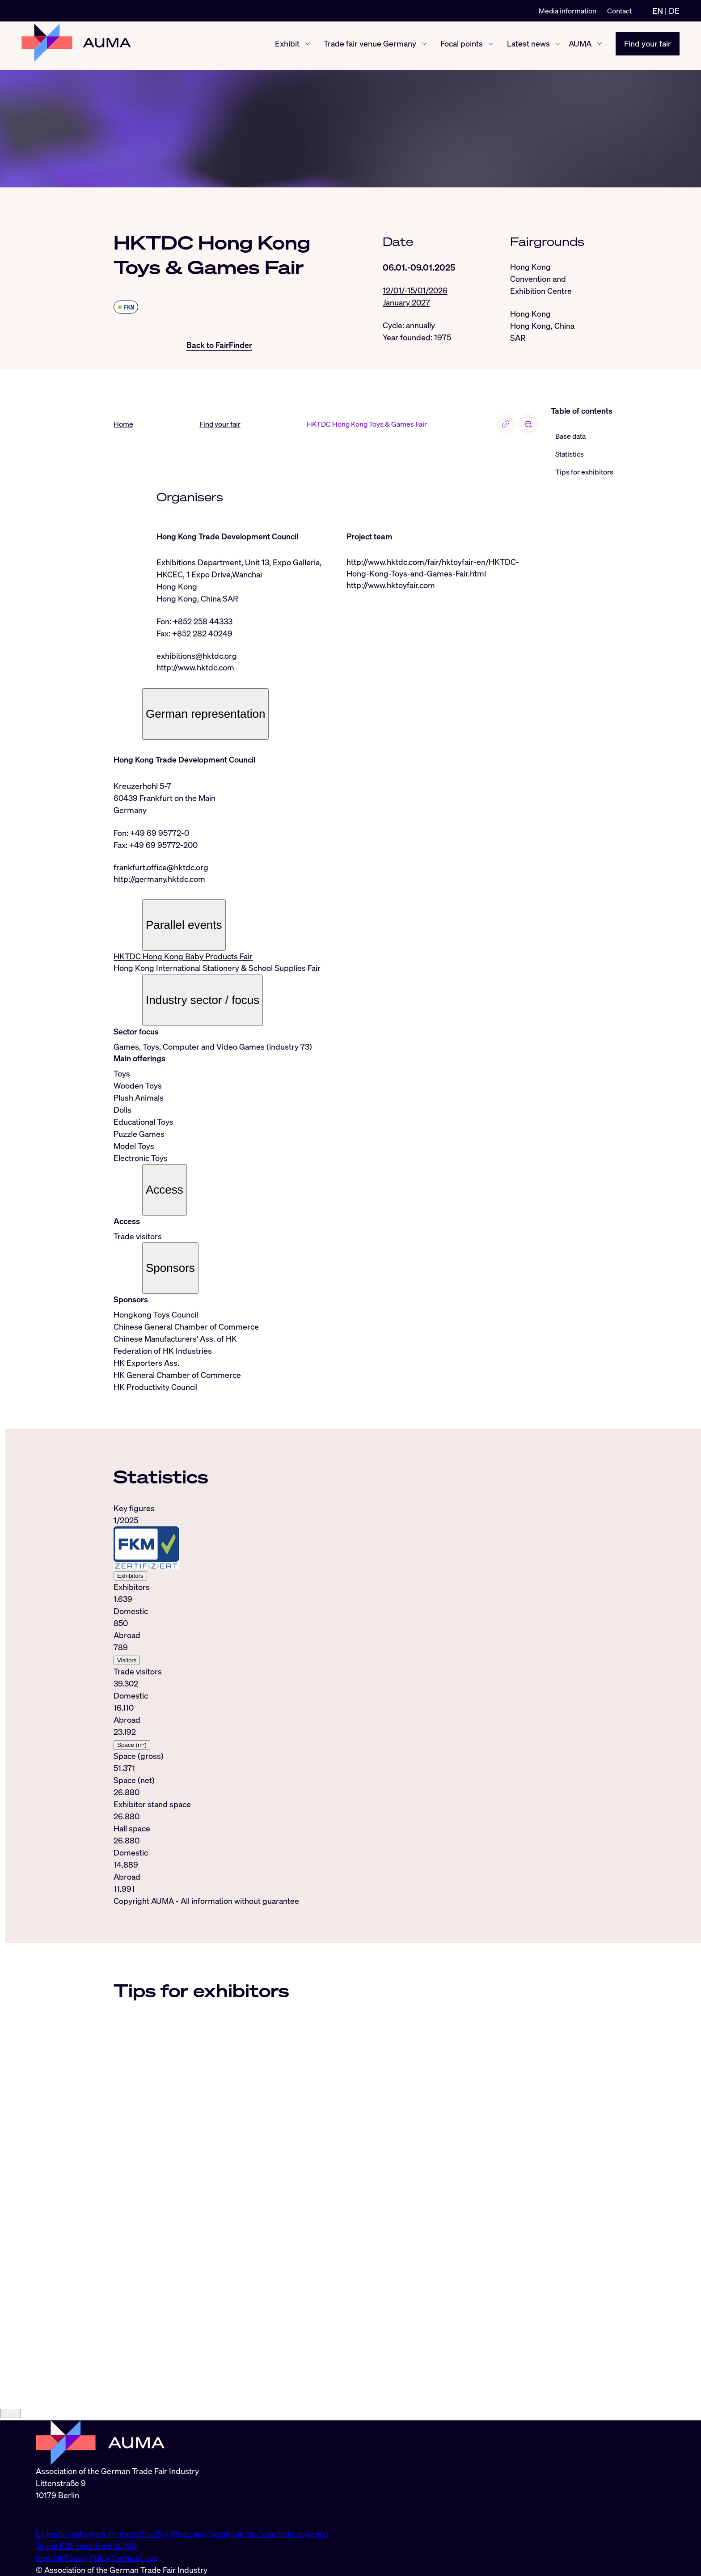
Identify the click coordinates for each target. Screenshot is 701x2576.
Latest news (528, 45)
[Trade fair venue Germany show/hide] (424, 46)
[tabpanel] (327, 1700)
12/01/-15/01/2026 (415, 290)
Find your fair (647, 45)
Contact (619, 11)
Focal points (461, 45)
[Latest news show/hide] (558, 46)
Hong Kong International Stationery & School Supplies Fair (217, 970)
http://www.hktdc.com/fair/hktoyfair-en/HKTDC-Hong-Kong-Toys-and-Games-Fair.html (432, 568)
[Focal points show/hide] (491, 46)
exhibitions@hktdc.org (196, 656)
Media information (567, 11)
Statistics (569, 454)
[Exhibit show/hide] (307, 46)
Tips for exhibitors (584, 472)
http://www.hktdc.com (195, 668)
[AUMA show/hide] (599, 46)
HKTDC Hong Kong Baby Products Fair (183, 958)
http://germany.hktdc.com (159, 880)
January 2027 (406, 302)
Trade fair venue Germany (370, 45)
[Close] (10, 2508)
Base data (570, 436)
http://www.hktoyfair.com (390, 586)
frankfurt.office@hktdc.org (161, 868)
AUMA (580, 45)
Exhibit (287, 45)
